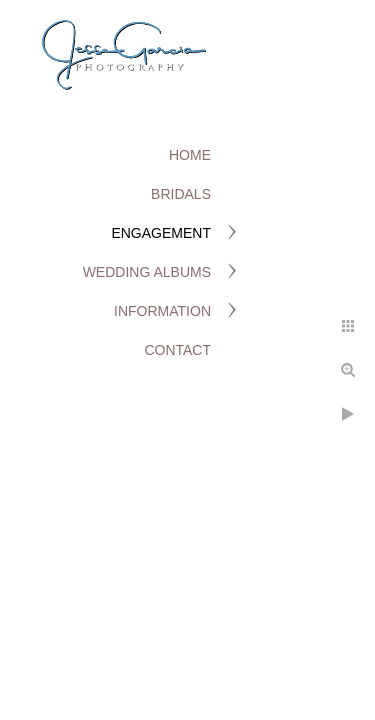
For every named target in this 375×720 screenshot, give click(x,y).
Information (162, 311)
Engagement (161, 233)
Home (190, 155)
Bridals (181, 194)
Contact (177, 350)
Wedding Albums (147, 272)
